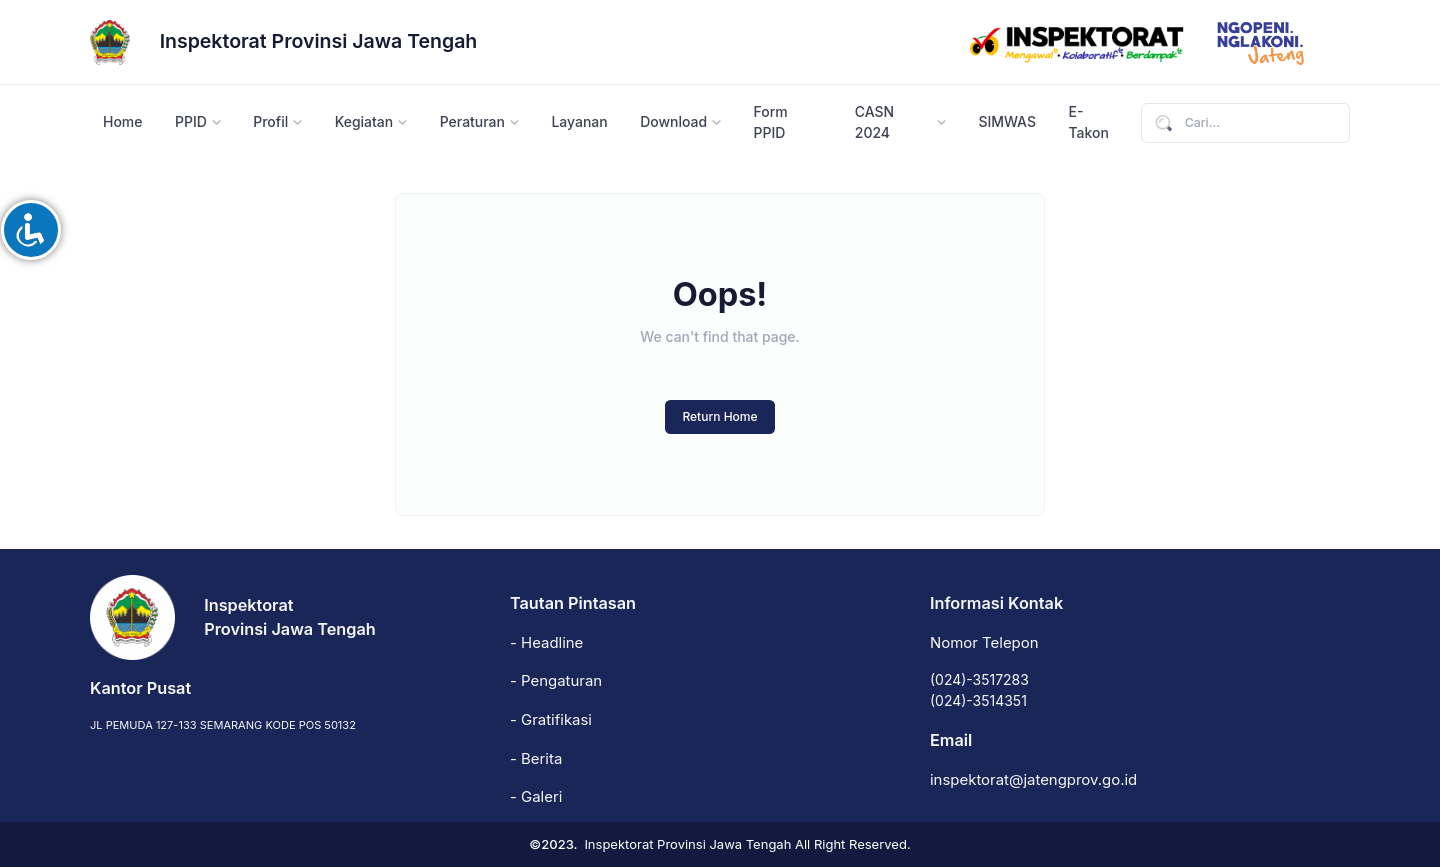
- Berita (536, 759)
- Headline (546, 643)
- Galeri (536, 797)
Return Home (719, 416)
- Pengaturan (556, 681)
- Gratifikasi (551, 720)
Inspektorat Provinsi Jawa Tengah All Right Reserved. (747, 844)
